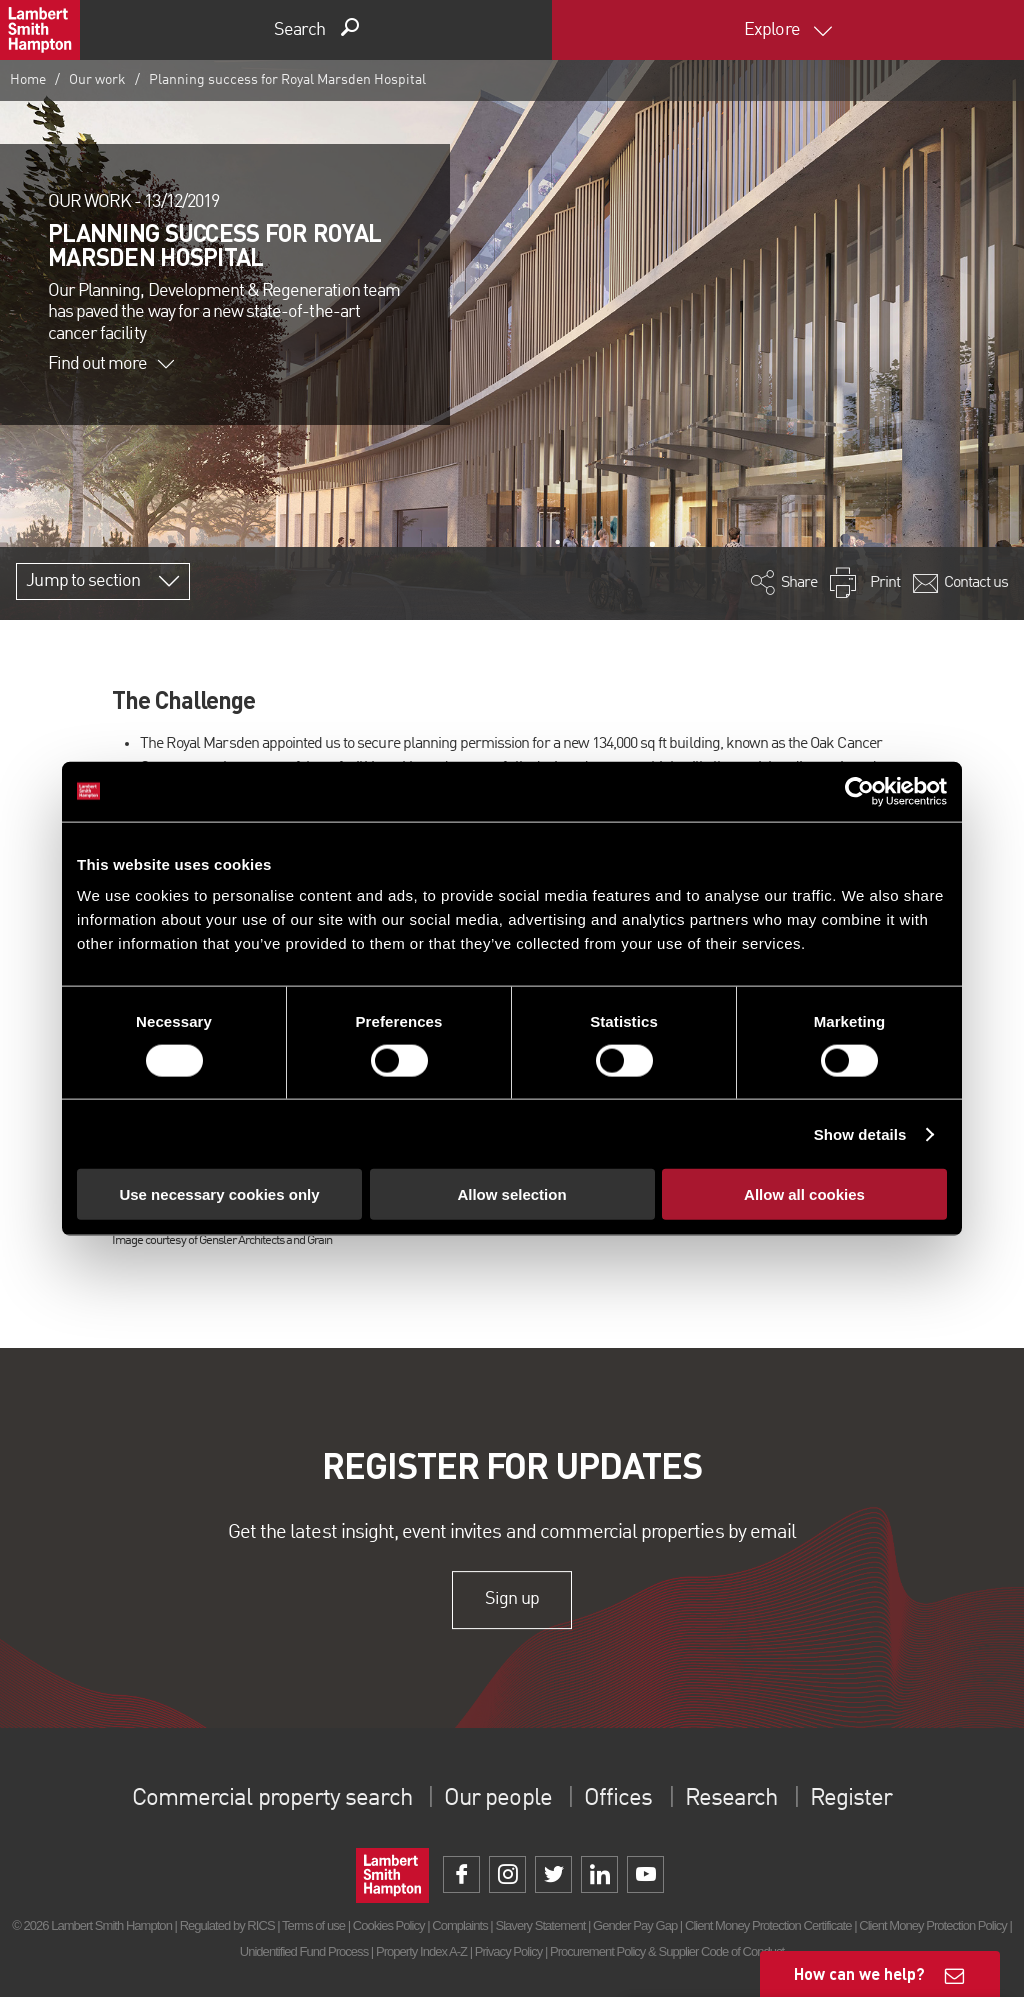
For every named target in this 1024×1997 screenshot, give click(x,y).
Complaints (459, 1925)
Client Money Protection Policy (933, 1925)
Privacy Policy (508, 1951)
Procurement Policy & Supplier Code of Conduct (667, 1951)
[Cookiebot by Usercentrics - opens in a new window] (859, 791)
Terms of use (313, 1925)
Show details (860, 1133)
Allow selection (511, 1194)
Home (28, 80)
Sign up (511, 1599)
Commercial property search (272, 1799)
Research (730, 1799)
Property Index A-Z (421, 1951)
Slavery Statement (540, 1925)
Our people (497, 1799)
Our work (97, 80)
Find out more (111, 364)
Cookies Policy (389, 1925)
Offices (618, 1799)
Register (850, 1799)
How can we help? (859, 1973)
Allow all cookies (804, 1194)
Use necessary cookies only (219, 1194)
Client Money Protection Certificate (768, 1925)
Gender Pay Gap (635, 1925)
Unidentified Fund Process (304, 1951)
